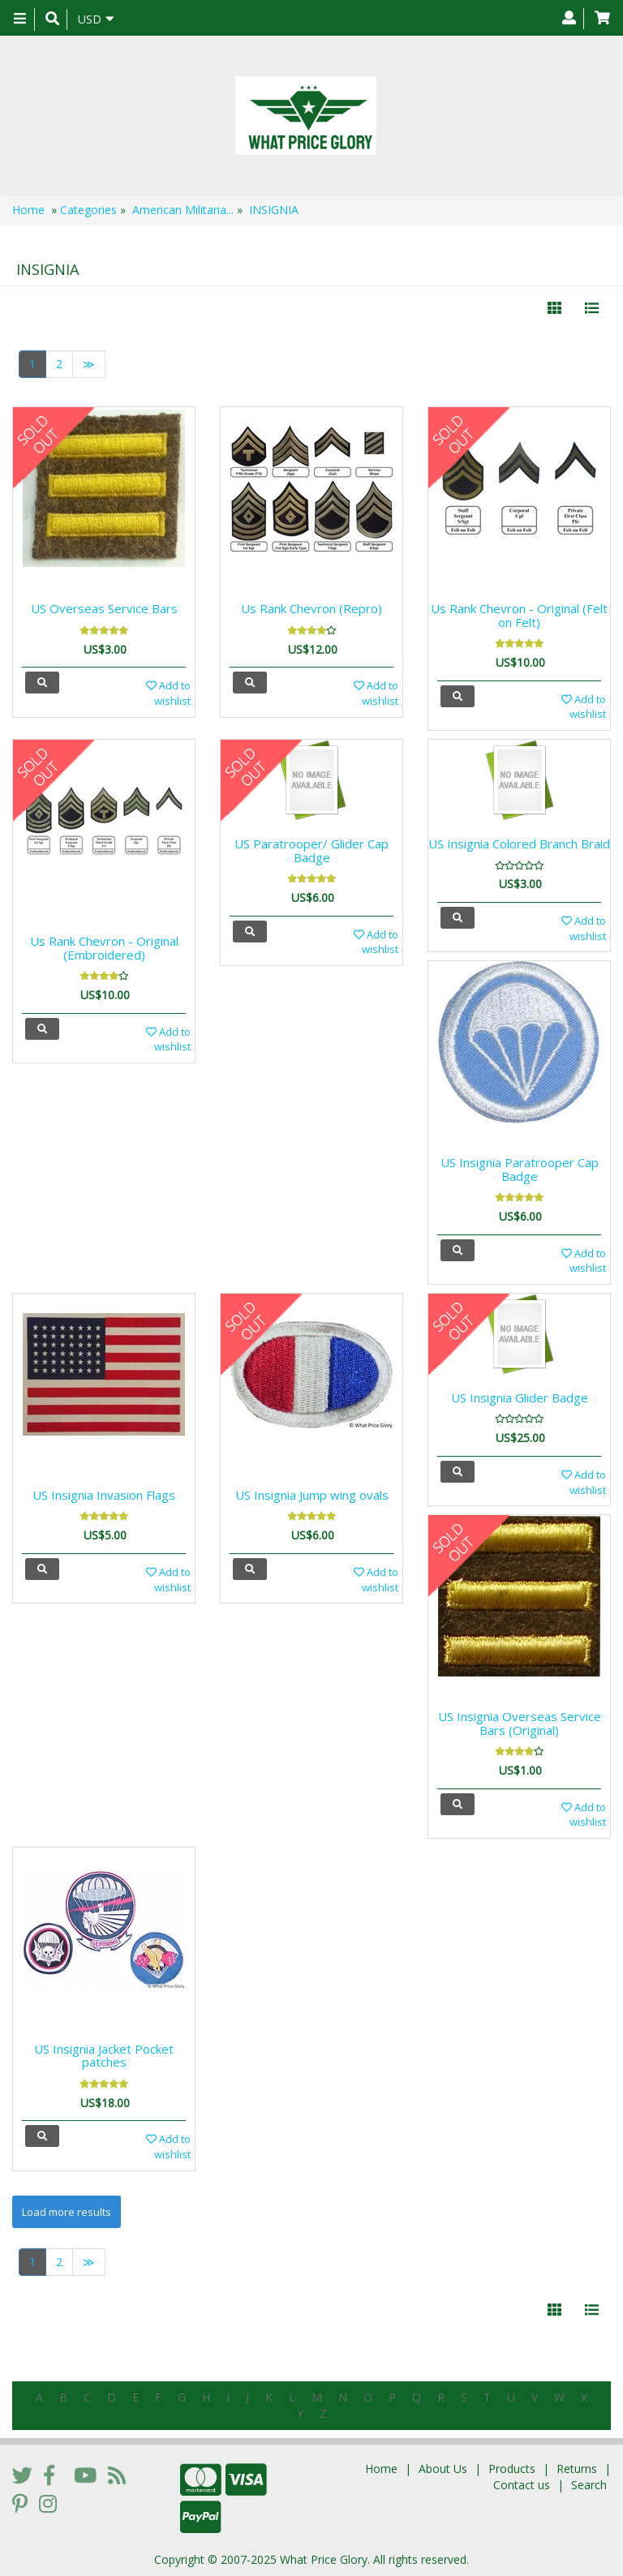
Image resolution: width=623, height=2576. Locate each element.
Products (511, 2468)
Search (589, 2484)
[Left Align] (554, 308)
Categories (88, 209)
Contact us (521, 2484)
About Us (443, 2468)
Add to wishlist (168, 693)
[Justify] (592, 308)
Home (28, 209)
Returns (576, 2468)
